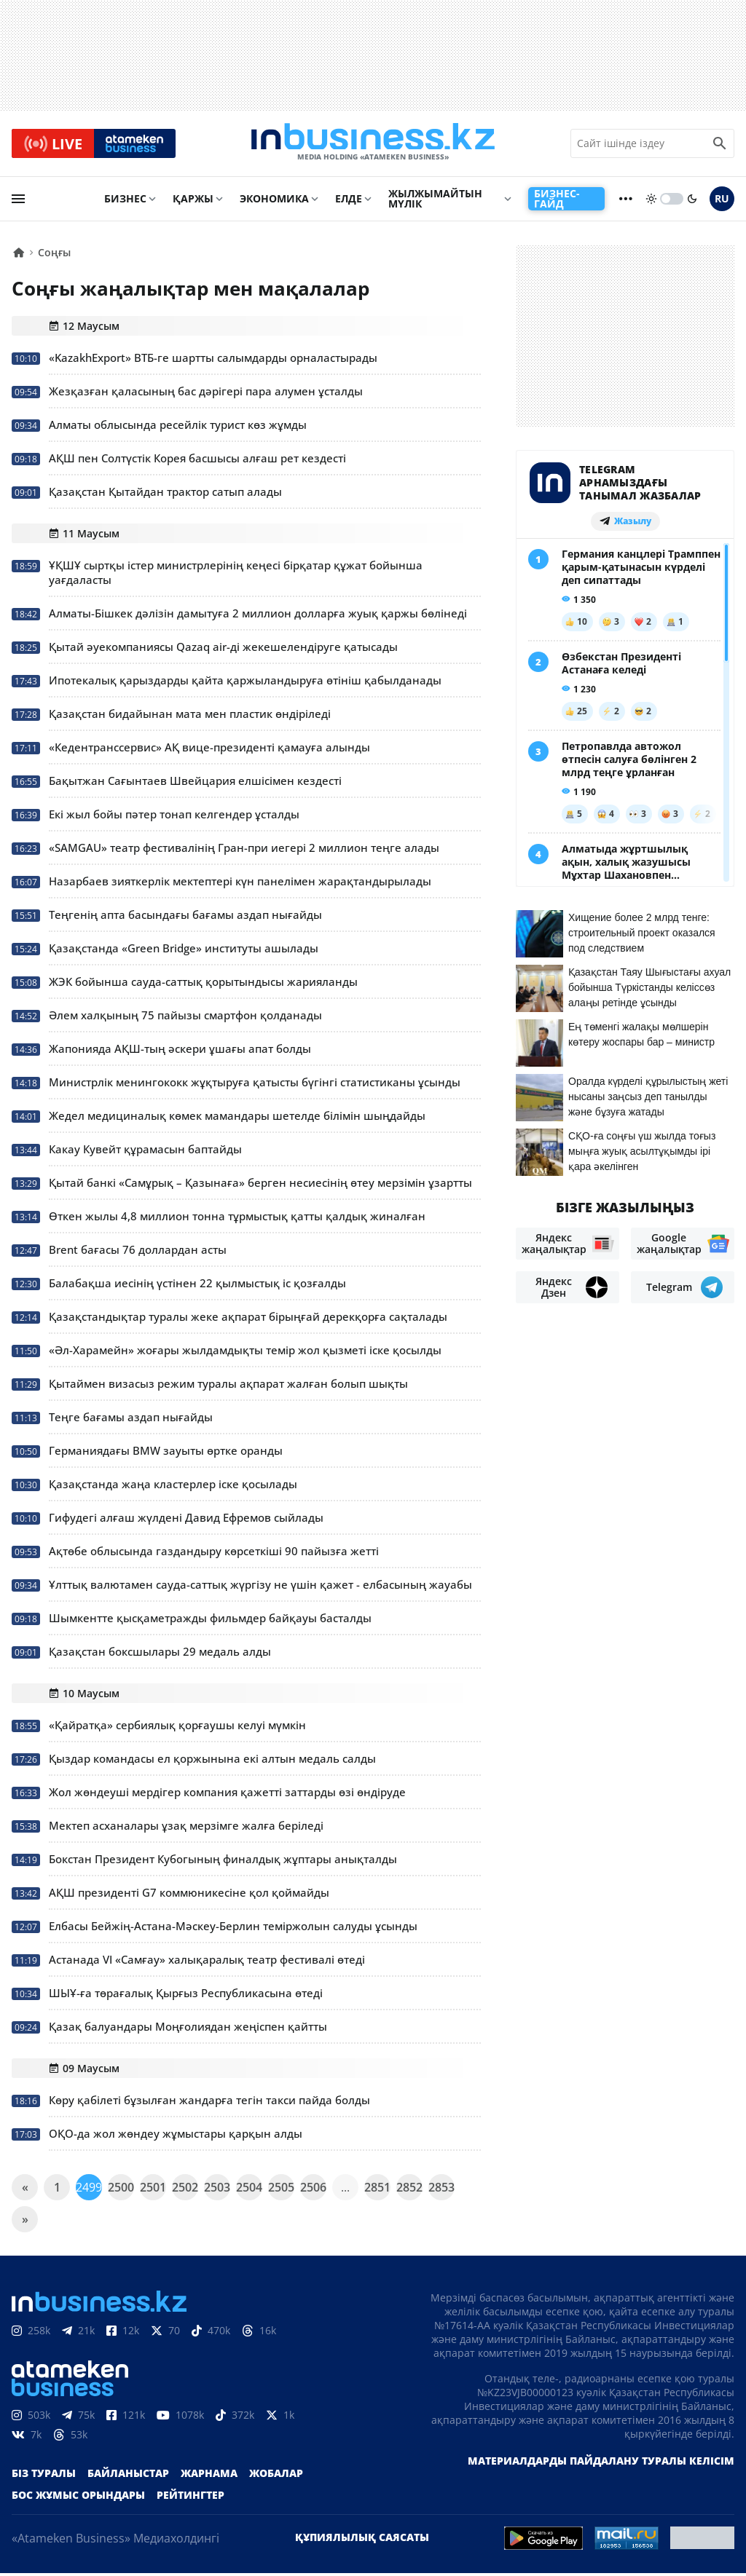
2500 (121, 2190)
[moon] (692, 202)
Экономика (274, 201)
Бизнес (125, 201)
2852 (409, 2190)
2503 (217, 2190)
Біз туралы (44, 2476)
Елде (348, 201)
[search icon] (719, 144)
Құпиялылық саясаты (362, 2540)
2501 (153, 2190)
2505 (281, 2190)
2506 (313, 2190)
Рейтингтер (190, 2498)
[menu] (18, 201)
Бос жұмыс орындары (78, 2498)
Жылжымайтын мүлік (435, 201)
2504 (249, 2190)
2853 (441, 2190)
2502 (185, 2190)
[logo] (373, 144)
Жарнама (209, 2476)
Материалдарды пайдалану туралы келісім (601, 2463)
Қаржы (193, 201)
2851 (377, 2190)
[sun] (651, 202)
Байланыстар (128, 2476)
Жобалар (276, 2476)
